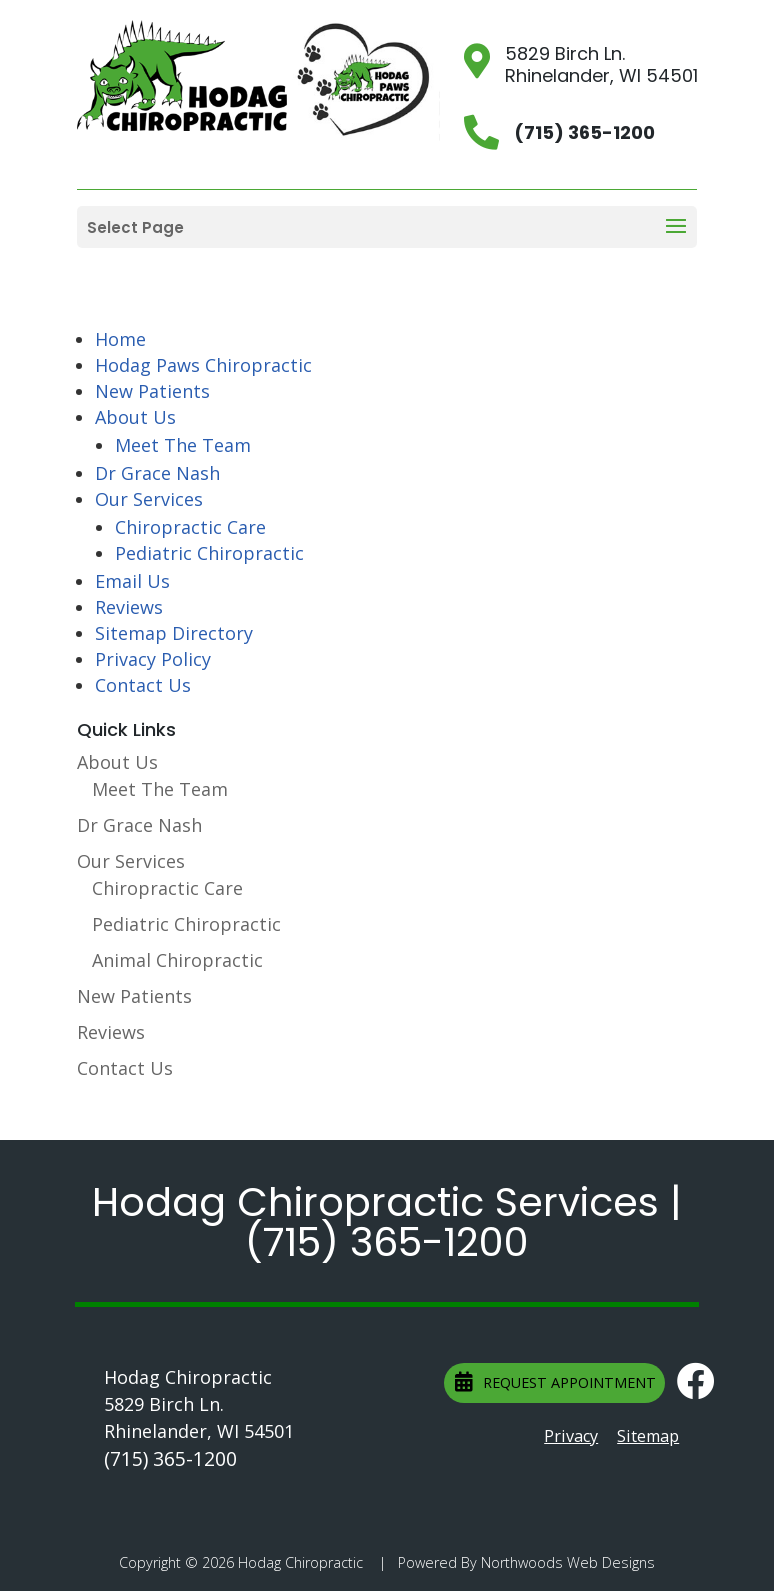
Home (120, 339)
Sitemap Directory (174, 633)
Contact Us (143, 685)
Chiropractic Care (190, 527)
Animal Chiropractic (177, 960)
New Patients (152, 391)
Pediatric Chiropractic (209, 553)
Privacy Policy (153, 659)
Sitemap (648, 1436)
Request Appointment (555, 1382)
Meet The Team (183, 445)
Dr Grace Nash (157, 473)
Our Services (149, 499)
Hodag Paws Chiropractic (203, 365)
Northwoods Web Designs (568, 1562)
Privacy (571, 1436)
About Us (135, 417)
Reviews (129, 607)
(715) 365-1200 (387, 1242)
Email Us (132, 581)
